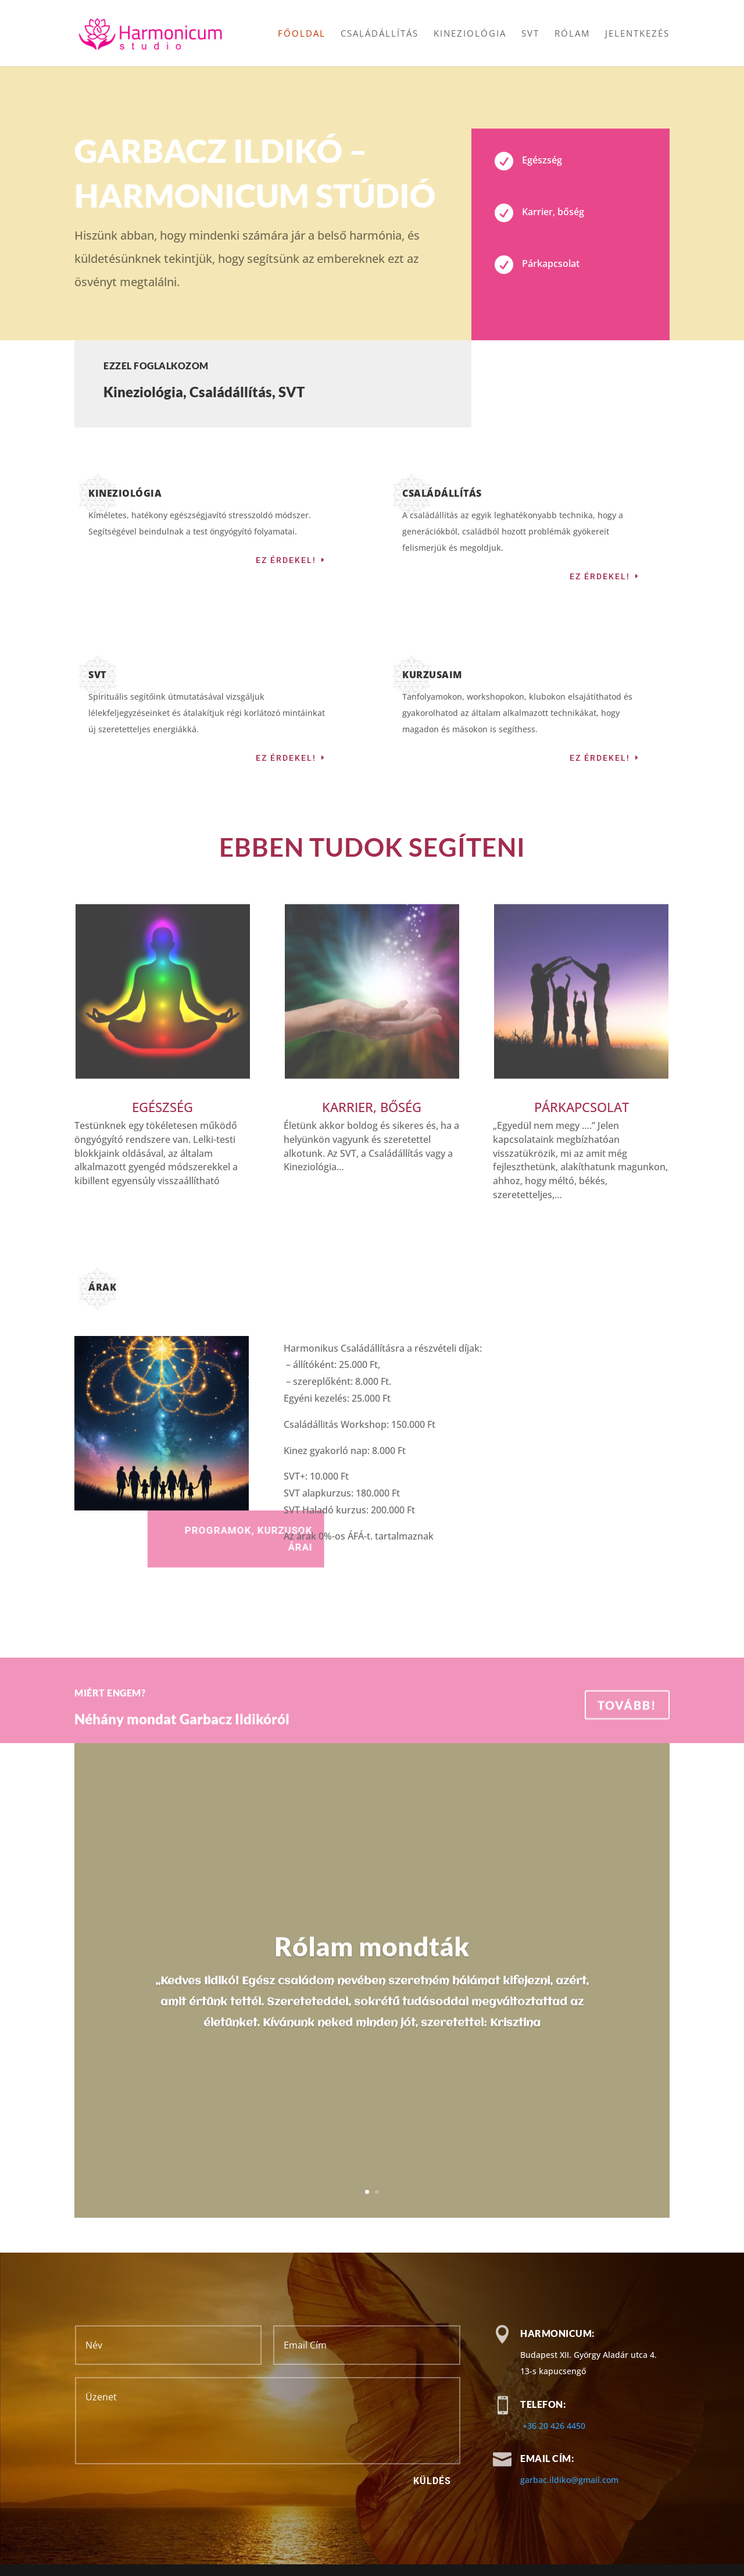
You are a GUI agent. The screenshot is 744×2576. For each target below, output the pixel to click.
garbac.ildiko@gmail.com (569, 2479)
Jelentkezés (637, 34)
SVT (530, 34)
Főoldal (302, 34)
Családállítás (380, 34)
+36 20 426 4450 (554, 2425)
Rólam (572, 34)
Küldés (432, 2480)
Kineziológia (470, 34)
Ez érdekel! (286, 560)
